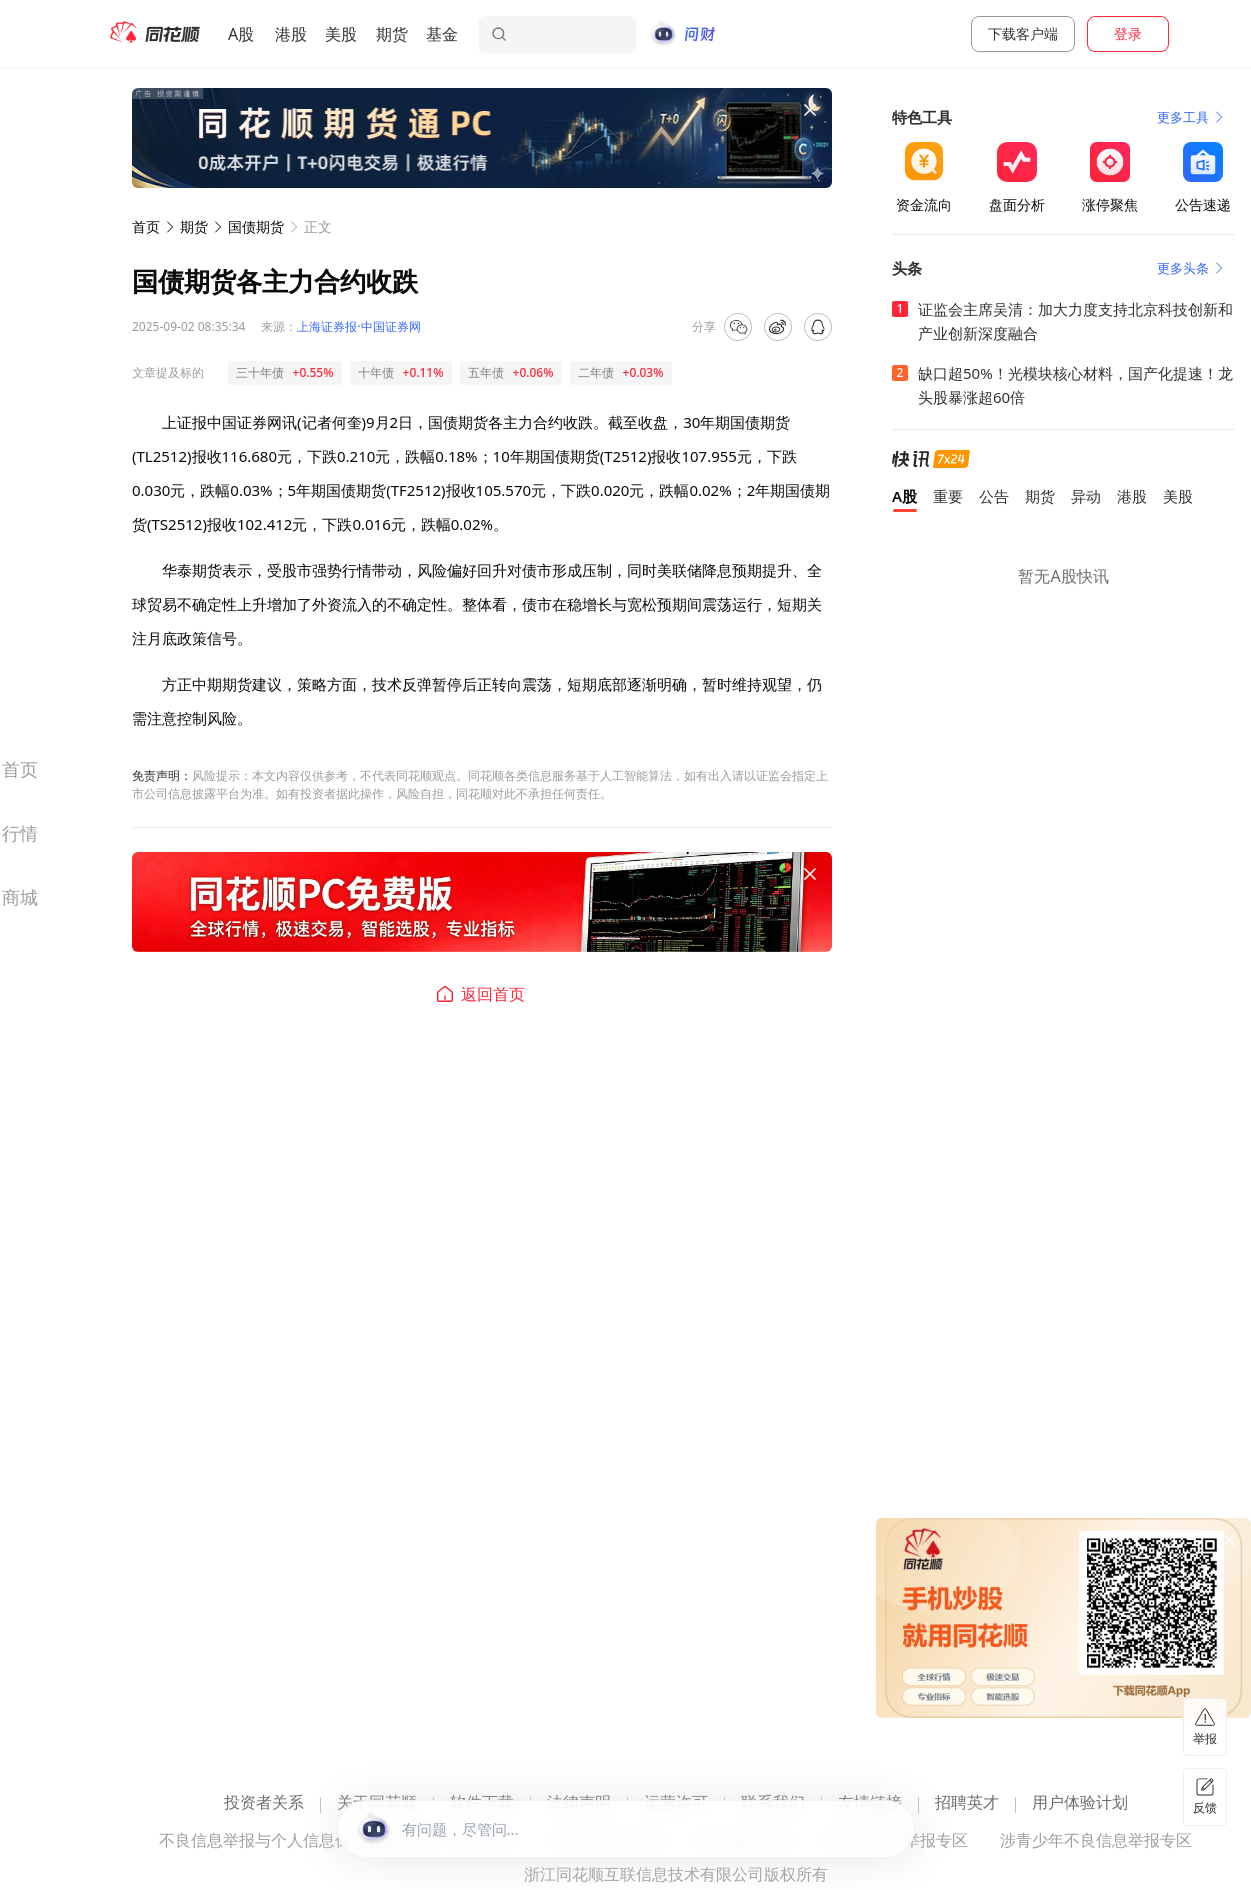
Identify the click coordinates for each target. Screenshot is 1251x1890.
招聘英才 (967, 1803)
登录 (1128, 33)
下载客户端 (1023, 33)
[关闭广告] (810, 110)
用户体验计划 (1080, 1803)
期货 (392, 34)
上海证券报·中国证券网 (358, 326)
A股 (241, 34)
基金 (442, 34)
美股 (341, 34)
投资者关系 (264, 1803)
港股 (291, 34)
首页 (146, 226)
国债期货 (256, 226)
